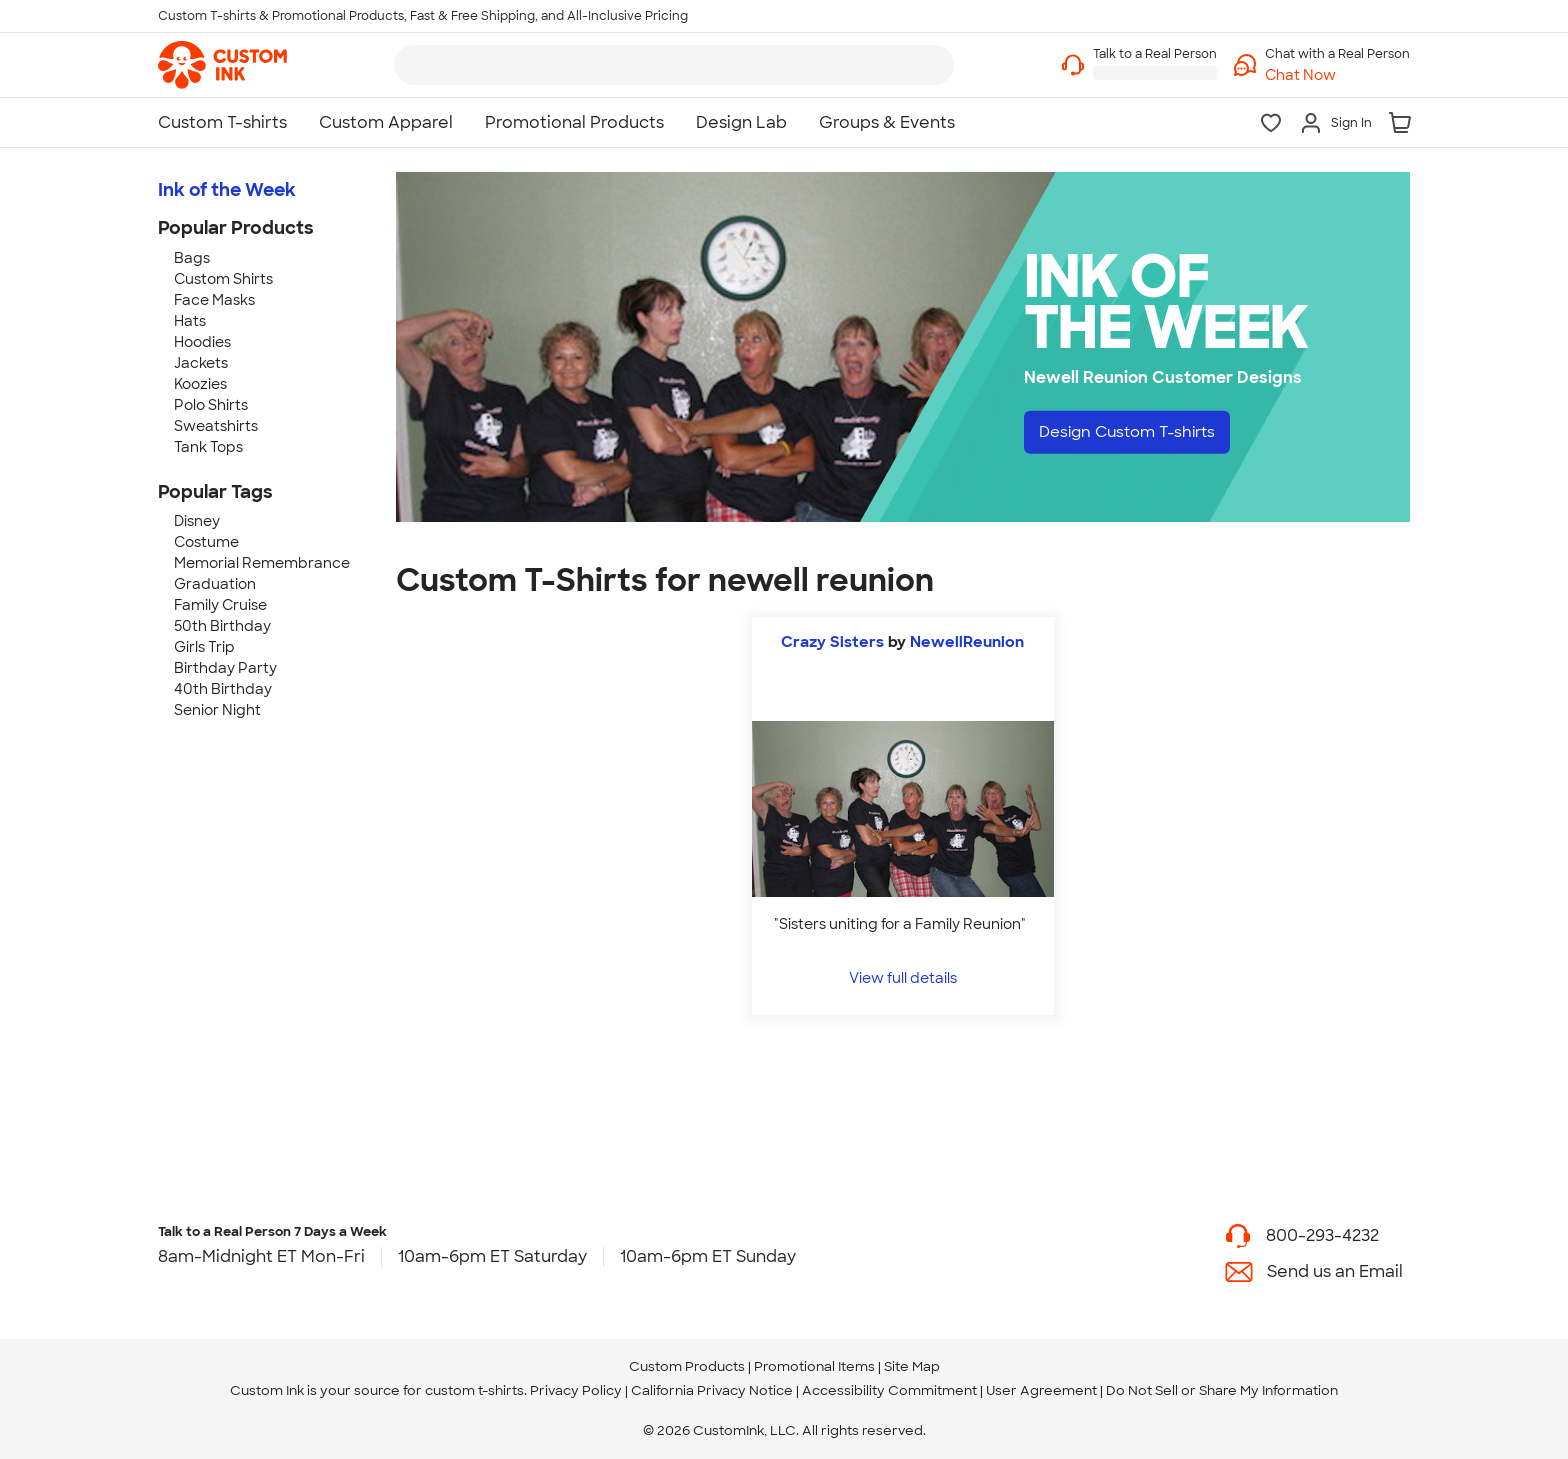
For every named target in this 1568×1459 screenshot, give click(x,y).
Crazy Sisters (832, 642)
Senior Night (217, 710)
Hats (190, 321)
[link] (222, 65)
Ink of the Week (227, 190)
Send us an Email (1335, 1271)
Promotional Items (814, 1366)
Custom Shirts (223, 279)
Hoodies (202, 342)
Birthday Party (225, 668)
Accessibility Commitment (889, 1390)
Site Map (912, 1366)
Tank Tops (208, 447)
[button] (1337, 75)
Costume (206, 542)
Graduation (215, 584)
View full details (903, 977)
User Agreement (1041, 1390)
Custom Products (687, 1366)
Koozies (200, 384)
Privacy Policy (576, 1390)
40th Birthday (223, 689)
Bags (192, 258)
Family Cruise (220, 605)
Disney (197, 521)
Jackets (201, 363)
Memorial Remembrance (262, 563)
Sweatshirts (216, 426)
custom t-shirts (474, 1390)
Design (1134, 432)
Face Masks (214, 300)
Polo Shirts (211, 405)
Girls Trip (204, 647)
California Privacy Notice (712, 1390)
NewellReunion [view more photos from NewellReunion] (967, 642)
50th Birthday (222, 626)
